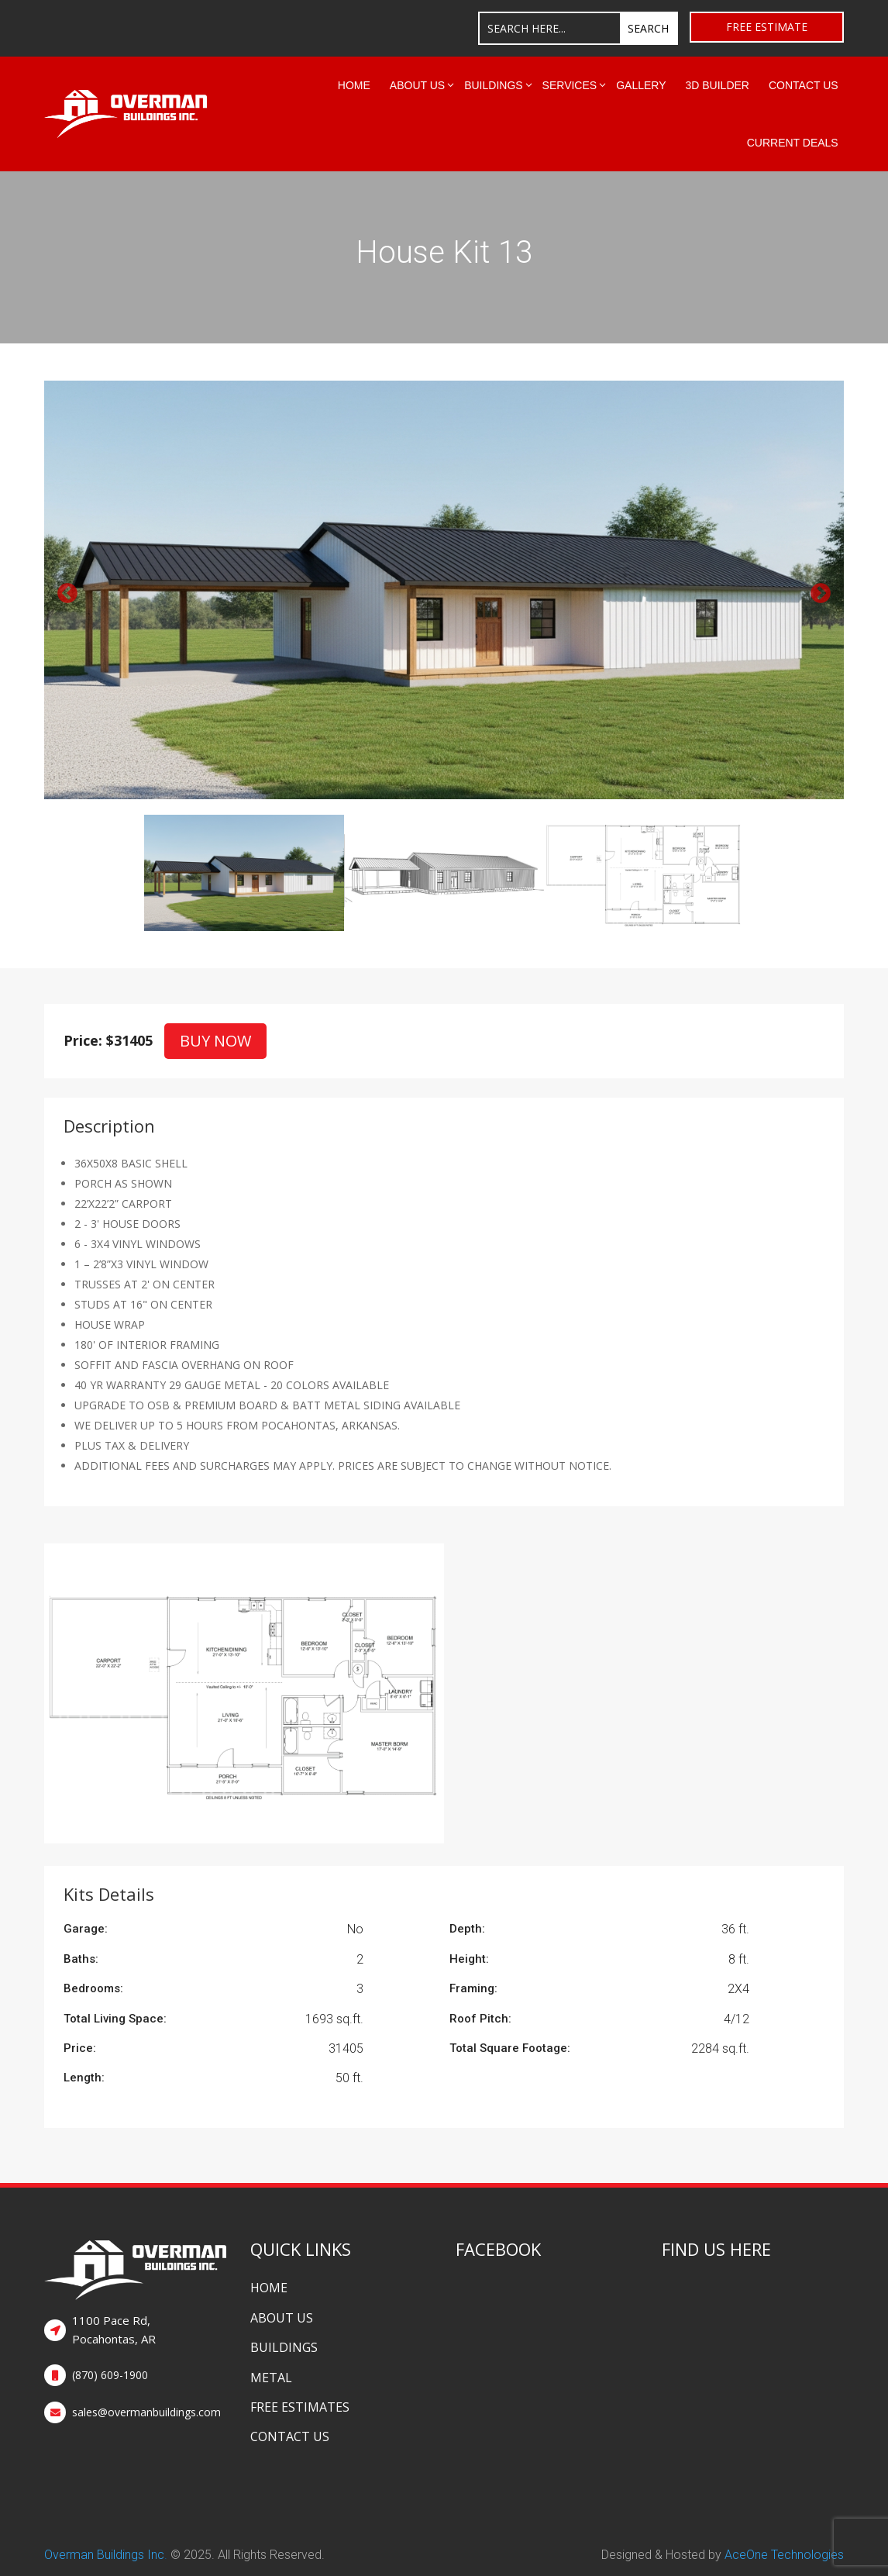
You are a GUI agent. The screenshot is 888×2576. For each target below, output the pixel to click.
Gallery (641, 85)
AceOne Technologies (784, 2554)
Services (569, 85)
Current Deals (792, 142)
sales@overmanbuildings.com (146, 2412)
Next (816, 590)
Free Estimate (766, 26)
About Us (417, 85)
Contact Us (803, 85)
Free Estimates (299, 2407)
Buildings (493, 85)
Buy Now (215, 1040)
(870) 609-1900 (110, 2374)
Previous (63, 590)
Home (354, 85)
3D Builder (717, 85)
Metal (271, 2377)
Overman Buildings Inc (104, 2554)
